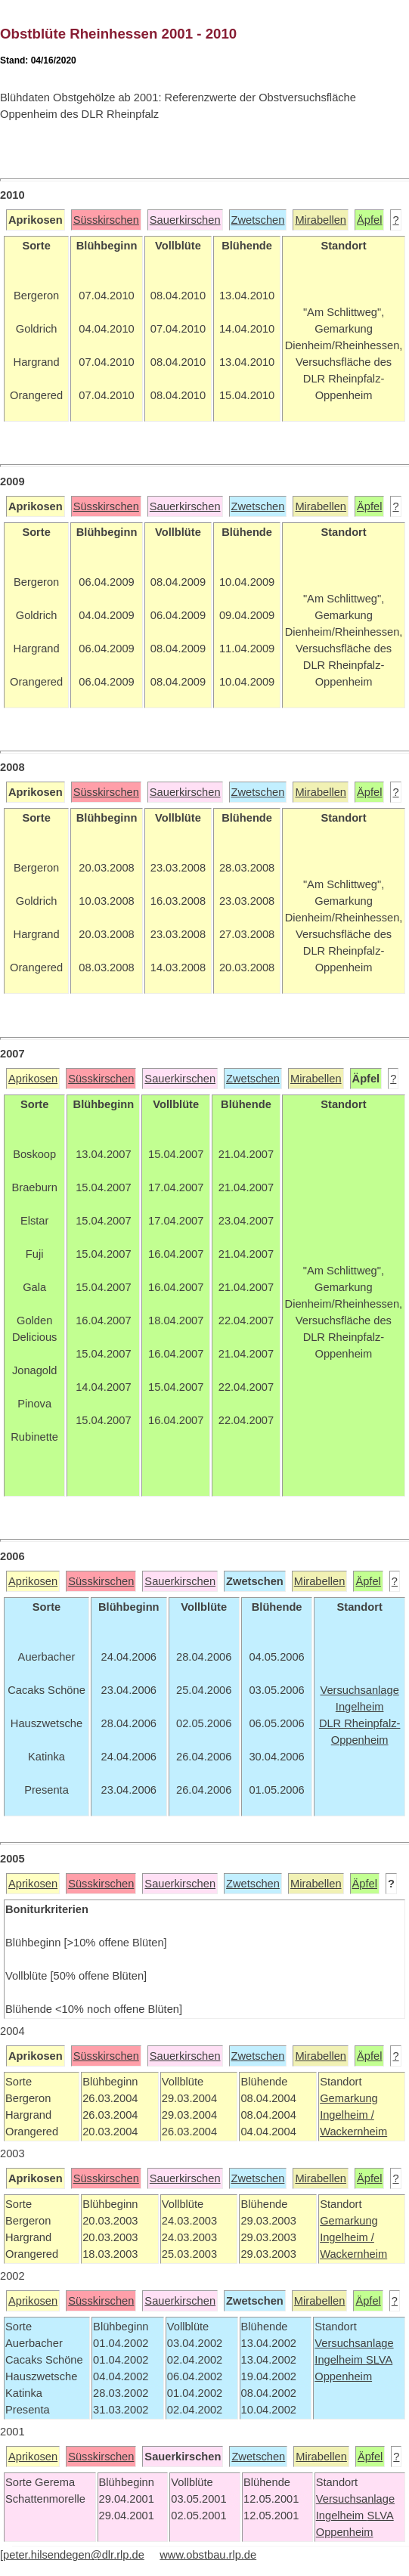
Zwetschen (258, 220)
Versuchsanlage (353, 2343)
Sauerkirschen (185, 220)
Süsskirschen (106, 220)
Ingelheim (340, 2360)
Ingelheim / (347, 2115)
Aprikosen (32, 1079)
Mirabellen (320, 220)
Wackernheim (353, 2132)
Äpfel (369, 220)
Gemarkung (349, 2098)
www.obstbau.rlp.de (208, 2555)
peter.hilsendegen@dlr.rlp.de (73, 2555)
